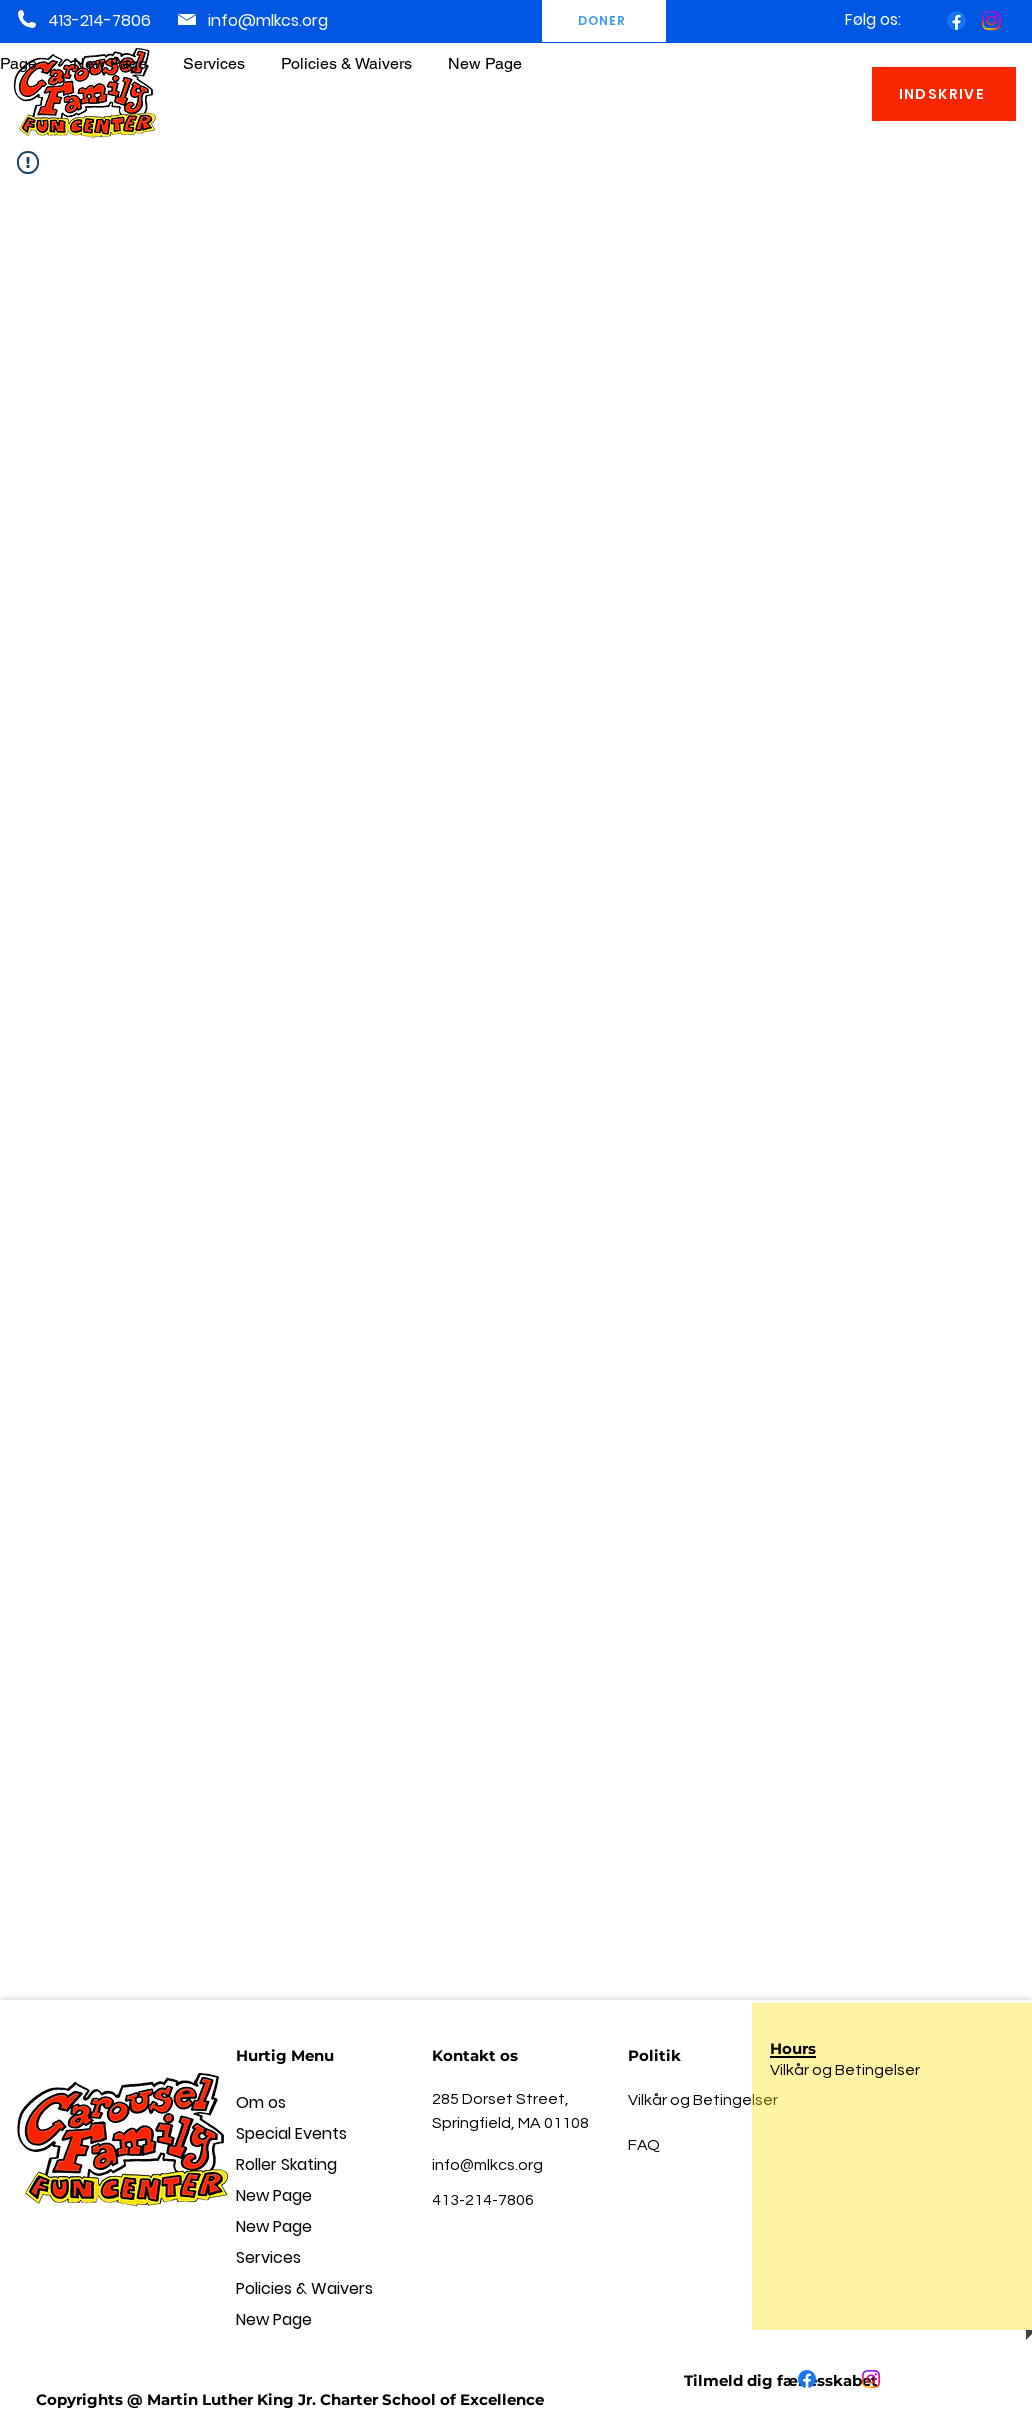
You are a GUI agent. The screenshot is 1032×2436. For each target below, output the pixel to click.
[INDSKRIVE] (944, 94)
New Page (274, 2195)
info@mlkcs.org (268, 20)
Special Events (291, 2133)
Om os (261, 2102)
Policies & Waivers (304, 2288)
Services (268, 2257)
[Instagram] (991, 20)
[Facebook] (956, 20)
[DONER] (604, 21)
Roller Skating (286, 2164)
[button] (346, 54)
